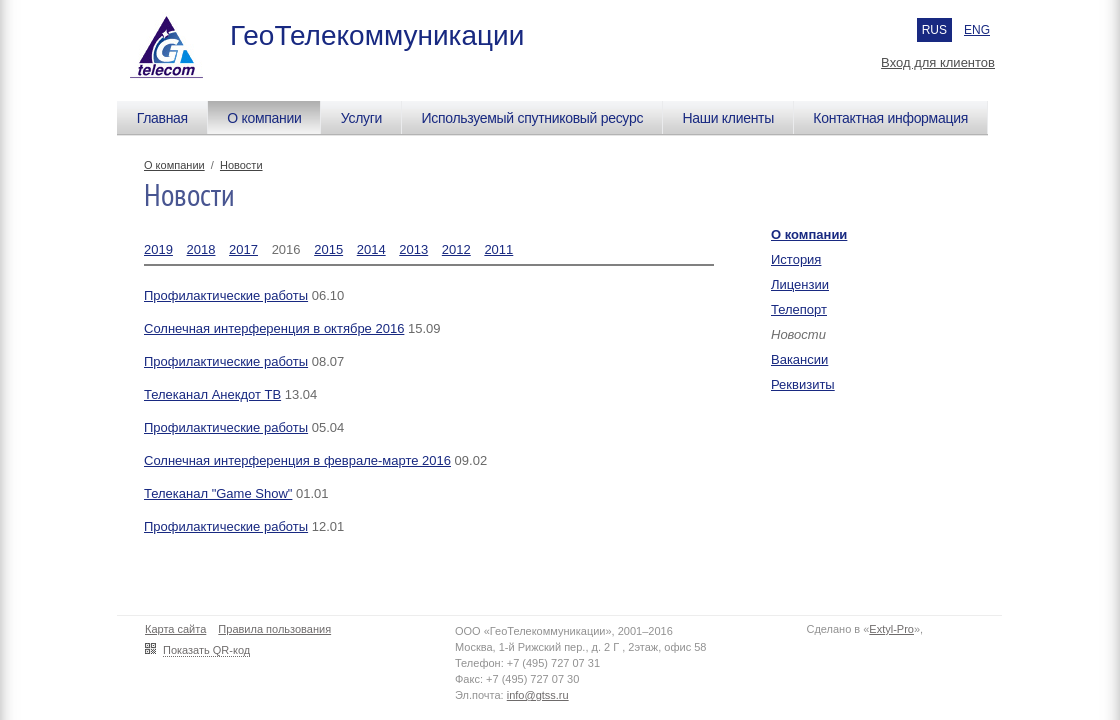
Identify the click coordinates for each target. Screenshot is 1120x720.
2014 (371, 249)
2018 (201, 249)
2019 (158, 249)
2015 (328, 249)
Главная (162, 118)
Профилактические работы (226, 295)
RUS (934, 30)
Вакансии (799, 359)
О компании (264, 118)
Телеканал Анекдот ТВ (212, 394)
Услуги (361, 118)
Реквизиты (803, 384)
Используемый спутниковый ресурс (532, 118)
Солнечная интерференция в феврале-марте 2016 (297, 460)
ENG (977, 30)
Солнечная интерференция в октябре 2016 (274, 328)
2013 (413, 249)
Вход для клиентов (938, 62)
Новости (241, 165)
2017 (243, 249)
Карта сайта (175, 629)
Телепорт (799, 309)
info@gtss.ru (538, 695)
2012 (456, 249)
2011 (498, 249)
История (796, 259)
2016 (286, 249)
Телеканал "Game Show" (218, 493)
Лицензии (800, 284)
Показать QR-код (206, 650)
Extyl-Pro (891, 629)
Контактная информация (890, 118)
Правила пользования (274, 629)
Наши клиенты (728, 118)
